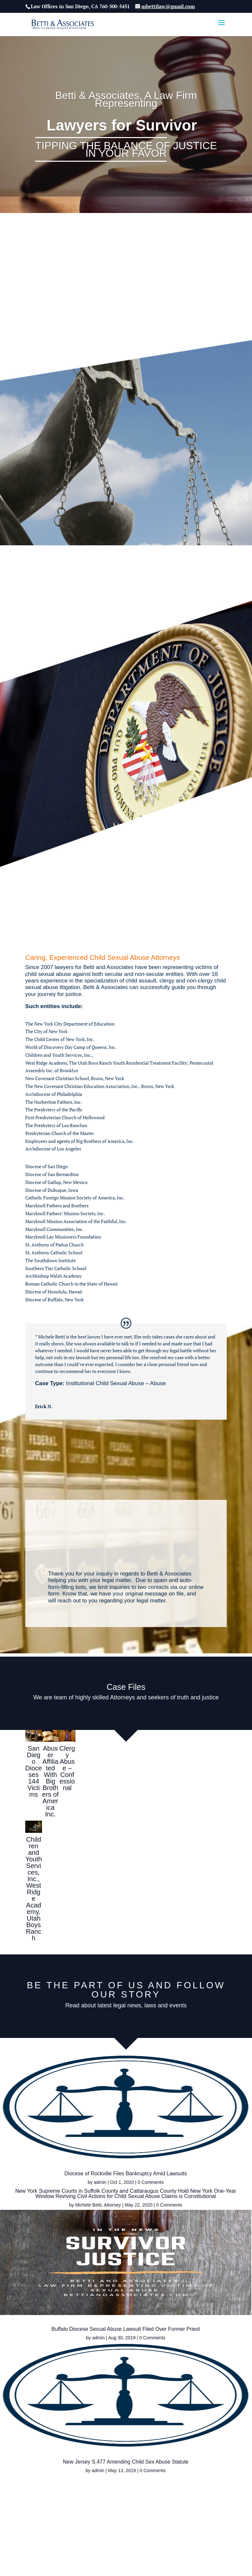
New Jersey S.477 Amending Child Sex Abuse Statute (62, 2353)
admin (37, 2187)
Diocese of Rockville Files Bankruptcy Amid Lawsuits (63, 2176)
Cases (145, 2506)
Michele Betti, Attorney (173, 2083)
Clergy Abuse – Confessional (67, 1768)
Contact (186, 2506)
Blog (164, 2506)
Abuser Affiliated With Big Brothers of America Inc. (50, 1781)
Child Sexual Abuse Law (104, 2506)
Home (122, 2514)
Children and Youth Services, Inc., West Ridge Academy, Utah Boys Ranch (33, 1889)
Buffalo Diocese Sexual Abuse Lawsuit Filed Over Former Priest (189, 2215)
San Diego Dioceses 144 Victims (33, 1771)
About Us (60, 2506)
